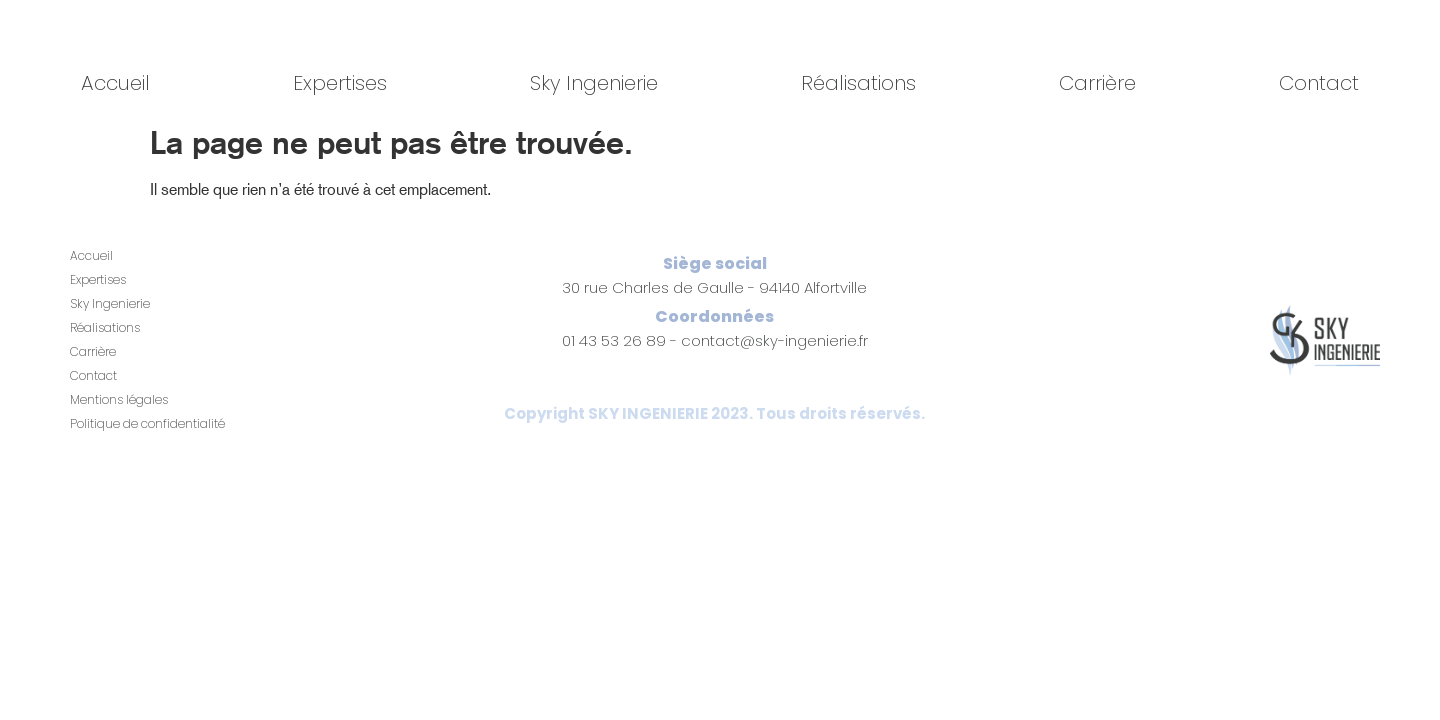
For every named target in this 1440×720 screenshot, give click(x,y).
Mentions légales (119, 399)
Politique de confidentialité (147, 423)
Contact (1319, 83)
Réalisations (858, 83)
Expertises (340, 83)
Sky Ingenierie (594, 83)
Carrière (1097, 83)
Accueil (115, 83)
